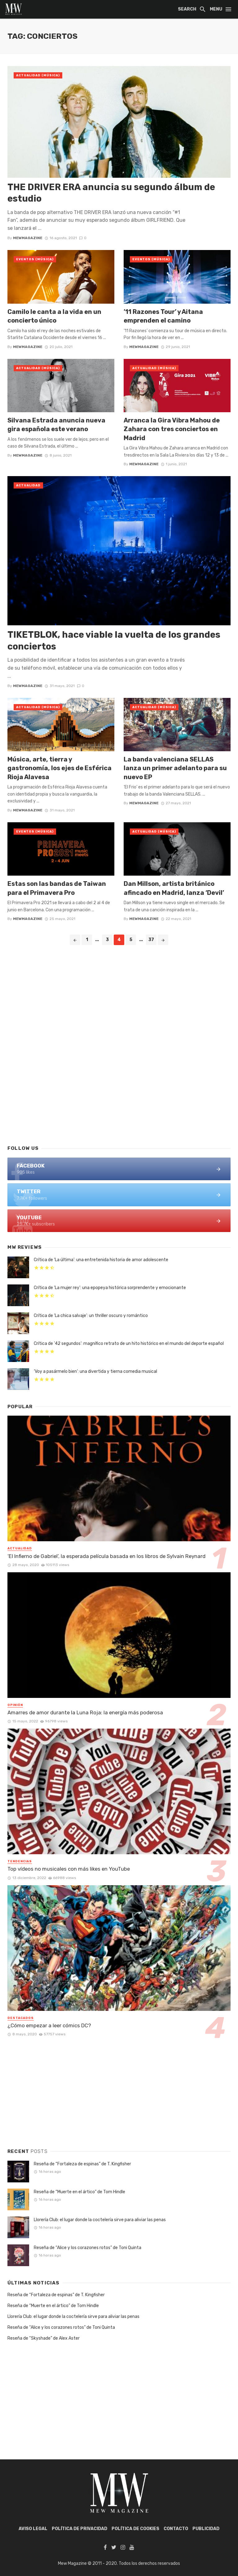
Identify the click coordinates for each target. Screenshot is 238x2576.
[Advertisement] (119, 1089)
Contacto (176, 2528)
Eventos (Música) (35, 259)
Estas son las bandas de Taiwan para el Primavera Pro (56, 888)
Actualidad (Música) (38, 75)
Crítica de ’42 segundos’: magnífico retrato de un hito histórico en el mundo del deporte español (129, 1343)
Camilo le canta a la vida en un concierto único (54, 316)
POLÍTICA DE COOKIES (135, 2528)
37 (151, 939)
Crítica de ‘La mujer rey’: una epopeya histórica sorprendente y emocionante (110, 1287)
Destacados (20, 2018)
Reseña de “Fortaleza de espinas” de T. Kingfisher (82, 2164)
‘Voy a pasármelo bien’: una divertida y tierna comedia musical (95, 1371)
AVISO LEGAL (33, 2528)
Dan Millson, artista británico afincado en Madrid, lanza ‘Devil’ (174, 888)
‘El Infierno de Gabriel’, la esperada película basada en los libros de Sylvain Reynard (106, 1556)
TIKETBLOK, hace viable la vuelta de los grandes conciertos (113, 640)
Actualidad (28, 485)
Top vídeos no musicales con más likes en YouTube (68, 1869)
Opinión (15, 1705)
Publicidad (205, 2528)
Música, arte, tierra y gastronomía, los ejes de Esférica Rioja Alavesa (59, 768)
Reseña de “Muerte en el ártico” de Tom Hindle (79, 2191)
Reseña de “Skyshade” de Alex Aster (43, 2338)
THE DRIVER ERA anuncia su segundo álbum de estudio (111, 193)
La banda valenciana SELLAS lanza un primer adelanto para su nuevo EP (175, 768)
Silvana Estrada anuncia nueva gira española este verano (56, 425)
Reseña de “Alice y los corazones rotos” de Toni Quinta (87, 2247)
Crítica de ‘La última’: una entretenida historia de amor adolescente (101, 1259)
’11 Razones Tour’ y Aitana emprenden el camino (163, 316)
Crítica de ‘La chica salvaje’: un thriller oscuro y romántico (91, 1315)
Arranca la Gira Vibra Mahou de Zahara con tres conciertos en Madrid (172, 429)
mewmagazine (27, 238)
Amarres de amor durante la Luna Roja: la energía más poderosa (85, 1712)
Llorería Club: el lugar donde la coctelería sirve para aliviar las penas (100, 2219)
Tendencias (19, 1861)
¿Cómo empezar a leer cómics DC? (49, 2025)
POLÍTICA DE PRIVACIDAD (79, 2528)
